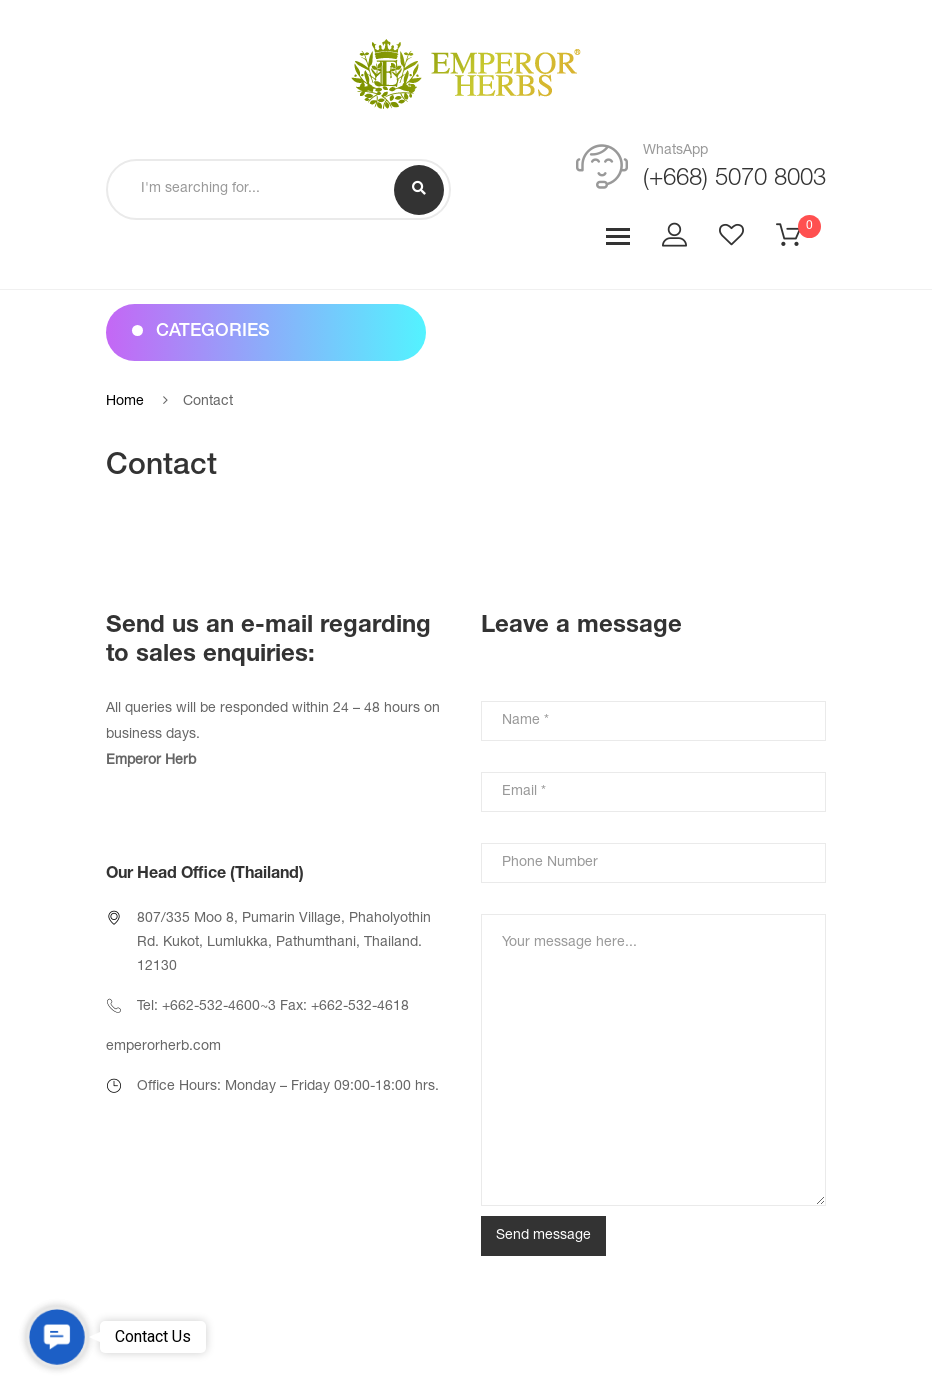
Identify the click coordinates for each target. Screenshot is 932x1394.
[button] (57, 1337)
